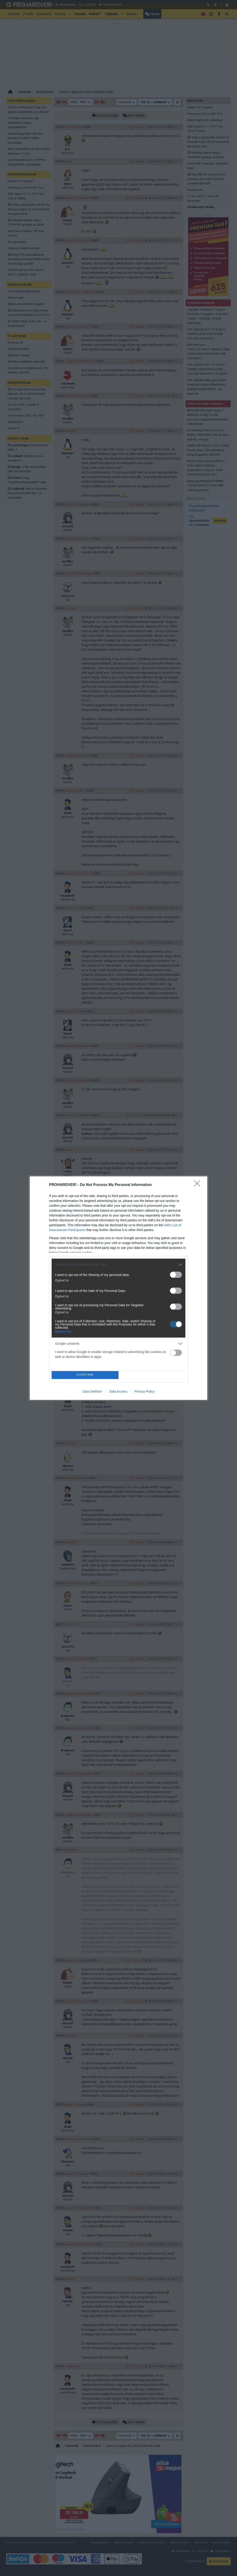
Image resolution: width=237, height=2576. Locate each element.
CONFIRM (85, 1375)
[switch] (176, 1275)
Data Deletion (92, 1391)
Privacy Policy (144, 1391)
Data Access (118, 1391)
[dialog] (118, 1288)
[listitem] (118, 1264)
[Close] (198, 1185)
